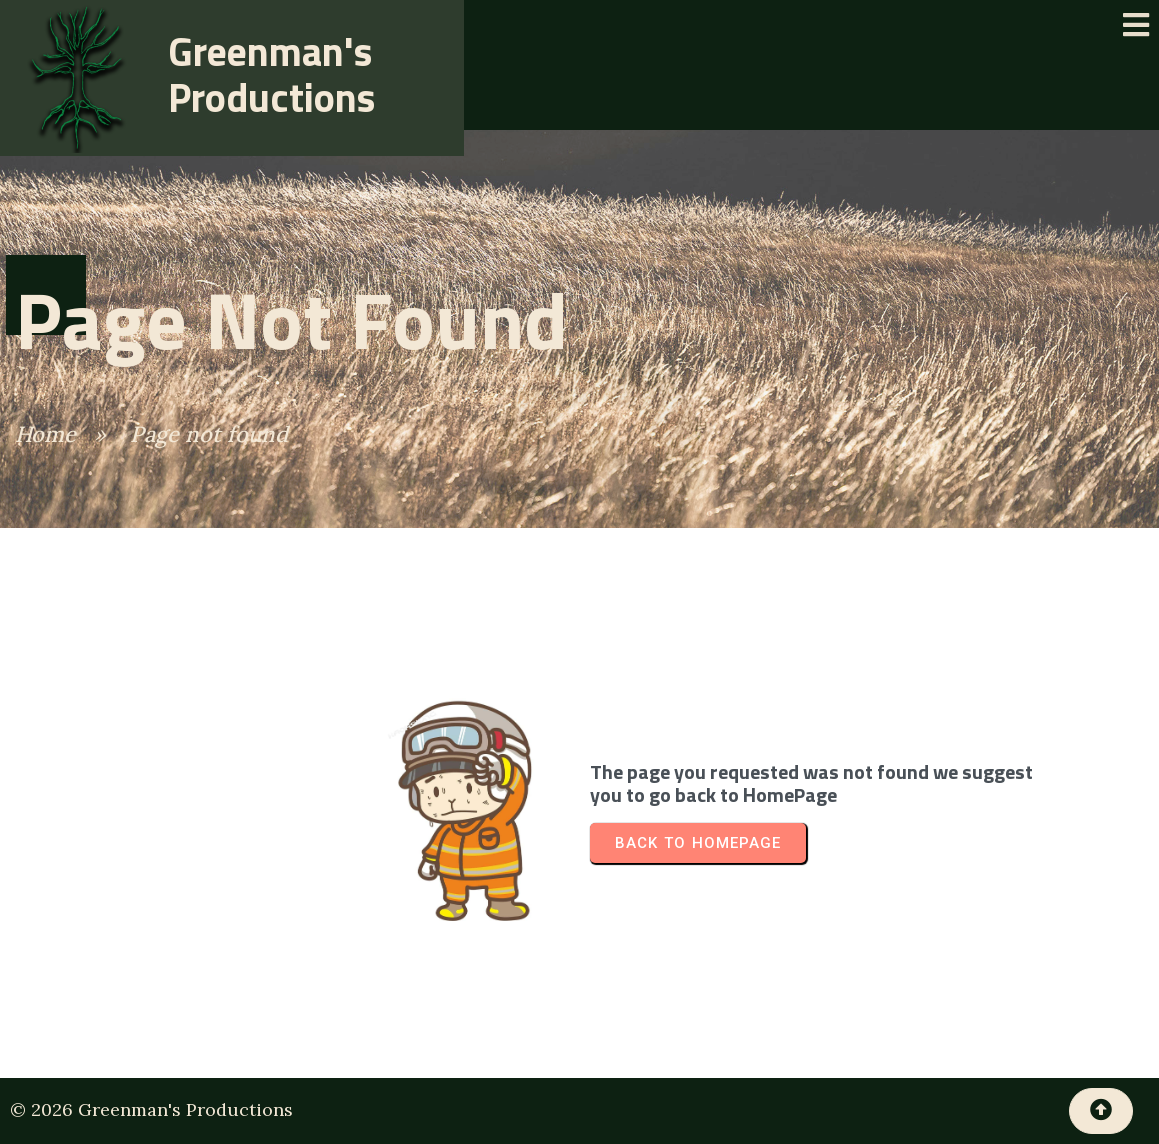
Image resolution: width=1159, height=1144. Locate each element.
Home (45, 434)
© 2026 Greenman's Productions (151, 1109)
